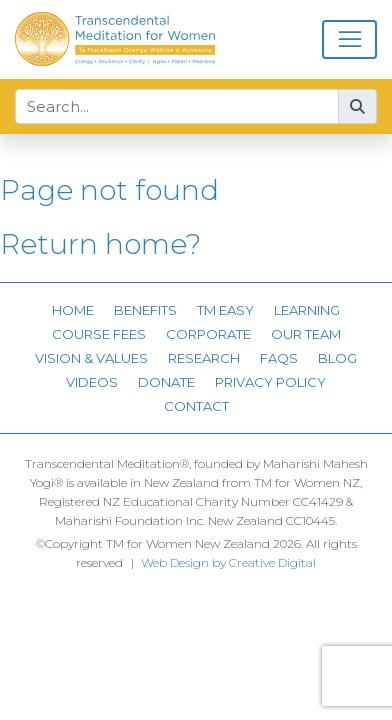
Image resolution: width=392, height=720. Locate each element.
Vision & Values (91, 358)
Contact (196, 406)
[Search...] (177, 107)
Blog (337, 358)
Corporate (208, 334)
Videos (92, 382)
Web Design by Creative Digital (228, 562)
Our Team (306, 334)
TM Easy (225, 310)
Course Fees (99, 334)
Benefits (145, 310)
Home (73, 310)
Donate (166, 382)
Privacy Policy (270, 382)
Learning (307, 310)
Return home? (100, 244)
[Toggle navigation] (349, 40)
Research (204, 358)
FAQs (279, 358)
